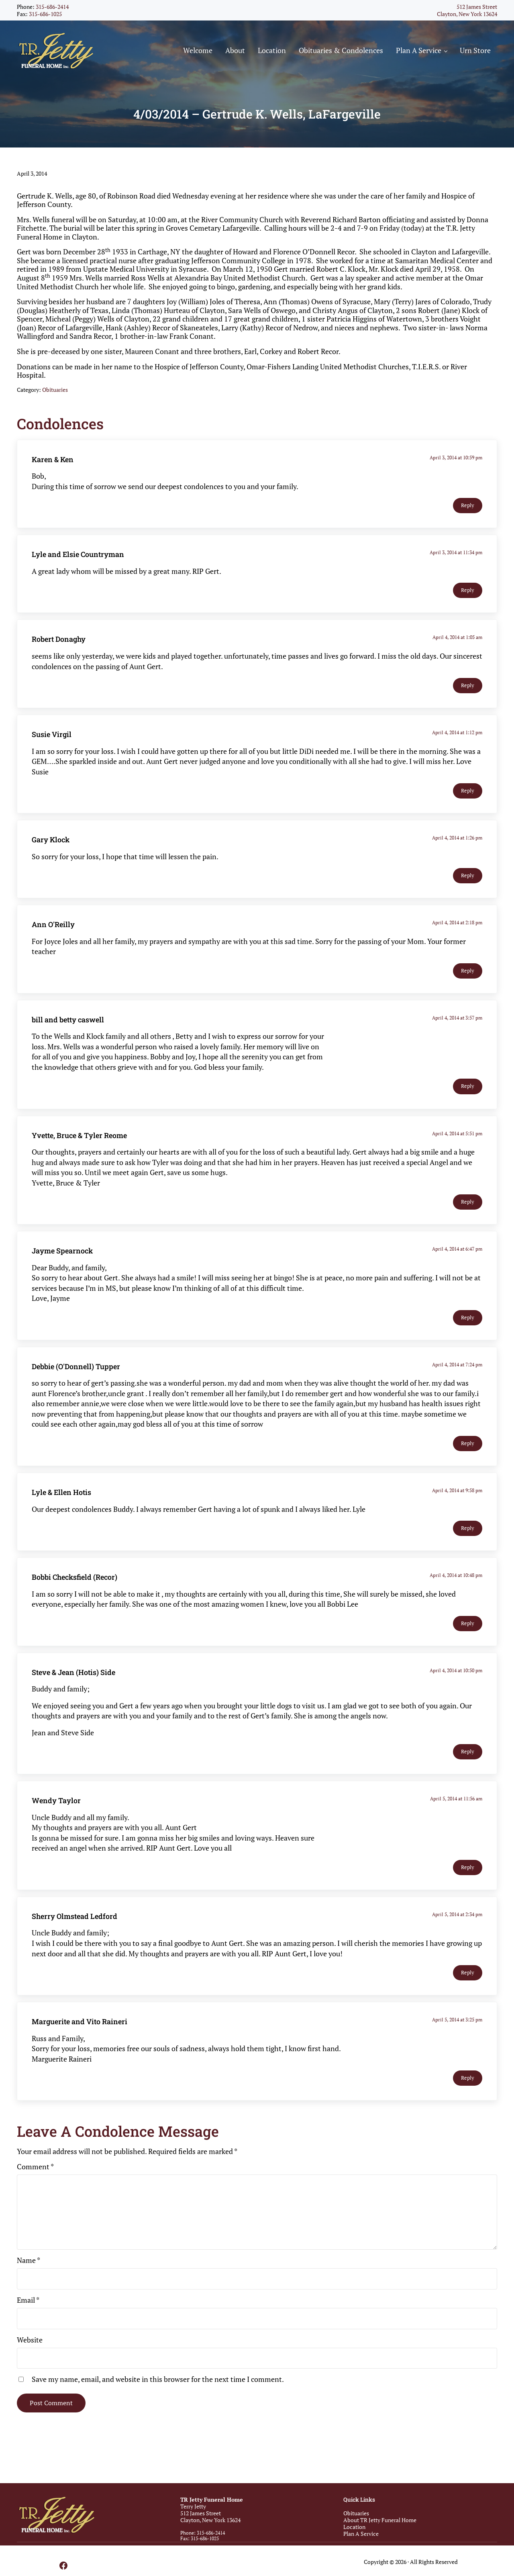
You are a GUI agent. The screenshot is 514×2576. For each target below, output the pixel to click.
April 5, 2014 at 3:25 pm (458, 2036)
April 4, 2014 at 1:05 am (458, 654)
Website (30, 2356)
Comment (35, 2183)
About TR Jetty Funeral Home (379, 2520)
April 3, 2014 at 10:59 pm (457, 474)
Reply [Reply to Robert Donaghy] (467, 702)
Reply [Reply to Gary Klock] (467, 892)
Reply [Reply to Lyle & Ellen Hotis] (467, 1545)
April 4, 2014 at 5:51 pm (458, 1150)
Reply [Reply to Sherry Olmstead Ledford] (467, 1989)
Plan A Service (361, 2534)
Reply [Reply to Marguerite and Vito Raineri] (467, 2094)
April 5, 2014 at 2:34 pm (458, 1931)
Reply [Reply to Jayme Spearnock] (467, 1334)
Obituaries (55, 406)
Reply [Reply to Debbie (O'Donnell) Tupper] (467, 1460)
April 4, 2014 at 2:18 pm (458, 939)
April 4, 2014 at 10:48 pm (457, 1592)
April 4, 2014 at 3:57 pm (458, 1035)
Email (28, 2317)
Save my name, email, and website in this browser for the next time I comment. (158, 2396)
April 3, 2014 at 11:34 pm (457, 569)
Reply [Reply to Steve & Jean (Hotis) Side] (467, 1768)
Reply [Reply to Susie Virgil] (467, 807)
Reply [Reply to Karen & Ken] (467, 522)
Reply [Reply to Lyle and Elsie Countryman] (467, 607)
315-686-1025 (45, 14)
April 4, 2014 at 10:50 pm (457, 1687)
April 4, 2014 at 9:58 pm (458, 1507)
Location (354, 2527)
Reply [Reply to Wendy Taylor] (467, 1884)
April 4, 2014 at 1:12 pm (458, 749)
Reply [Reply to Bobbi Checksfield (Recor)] (467, 1639)
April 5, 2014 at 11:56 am (457, 1815)
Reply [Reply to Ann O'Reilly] (467, 987)
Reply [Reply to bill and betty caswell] (467, 1103)
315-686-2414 (52, 6)
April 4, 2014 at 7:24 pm (458, 1381)
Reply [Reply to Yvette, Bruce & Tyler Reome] (467, 1218)
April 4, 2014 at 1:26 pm (458, 855)
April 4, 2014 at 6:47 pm (458, 1266)
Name (28, 2277)
